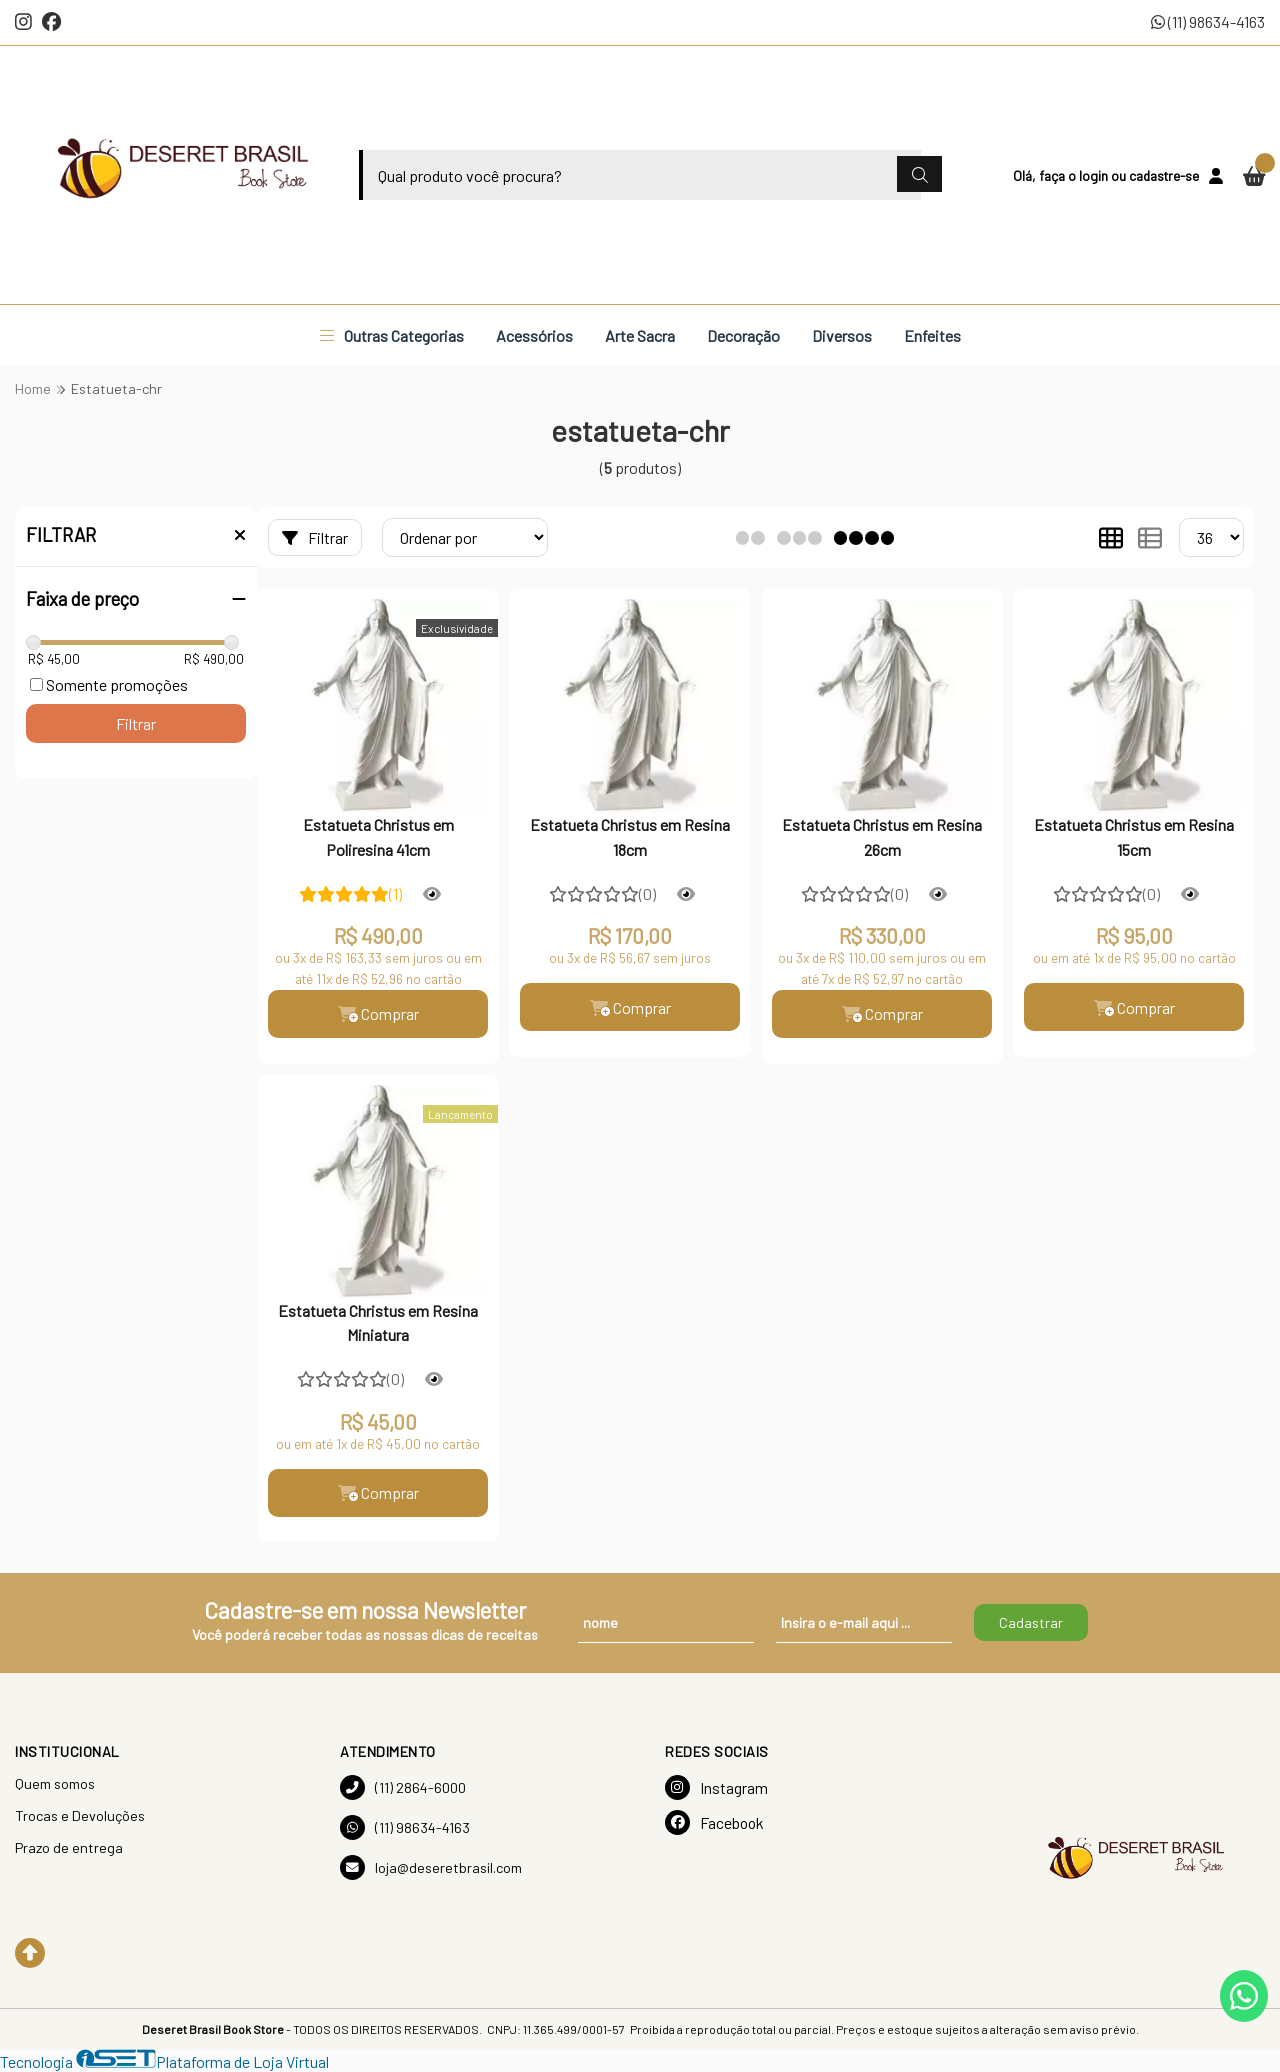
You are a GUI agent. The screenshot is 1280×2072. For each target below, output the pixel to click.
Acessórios (534, 335)
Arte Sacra (640, 335)
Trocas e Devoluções (80, 1815)
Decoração (743, 335)
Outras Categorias (392, 335)
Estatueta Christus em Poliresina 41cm (378, 836)
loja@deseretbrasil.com (431, 1867)
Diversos (842, 335)
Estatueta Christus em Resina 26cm (882, 836)
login (1095, 175)
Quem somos (55, 1783)
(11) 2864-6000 (403, 1787)
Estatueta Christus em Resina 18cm (630, 836)
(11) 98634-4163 (1208, 21)
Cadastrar (1031, 1622)
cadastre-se (1164, 175)
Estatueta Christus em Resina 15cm (1134, 836)
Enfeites (932, 335)
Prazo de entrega (69, 1847)
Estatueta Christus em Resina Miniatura (378, 1322)
